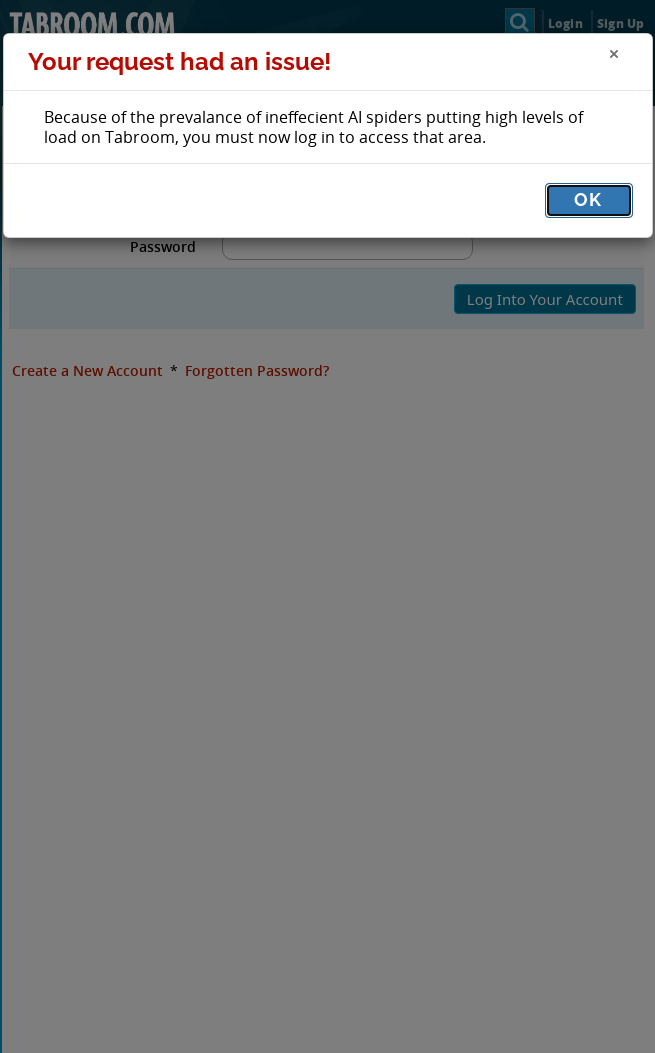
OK (588, 199)
